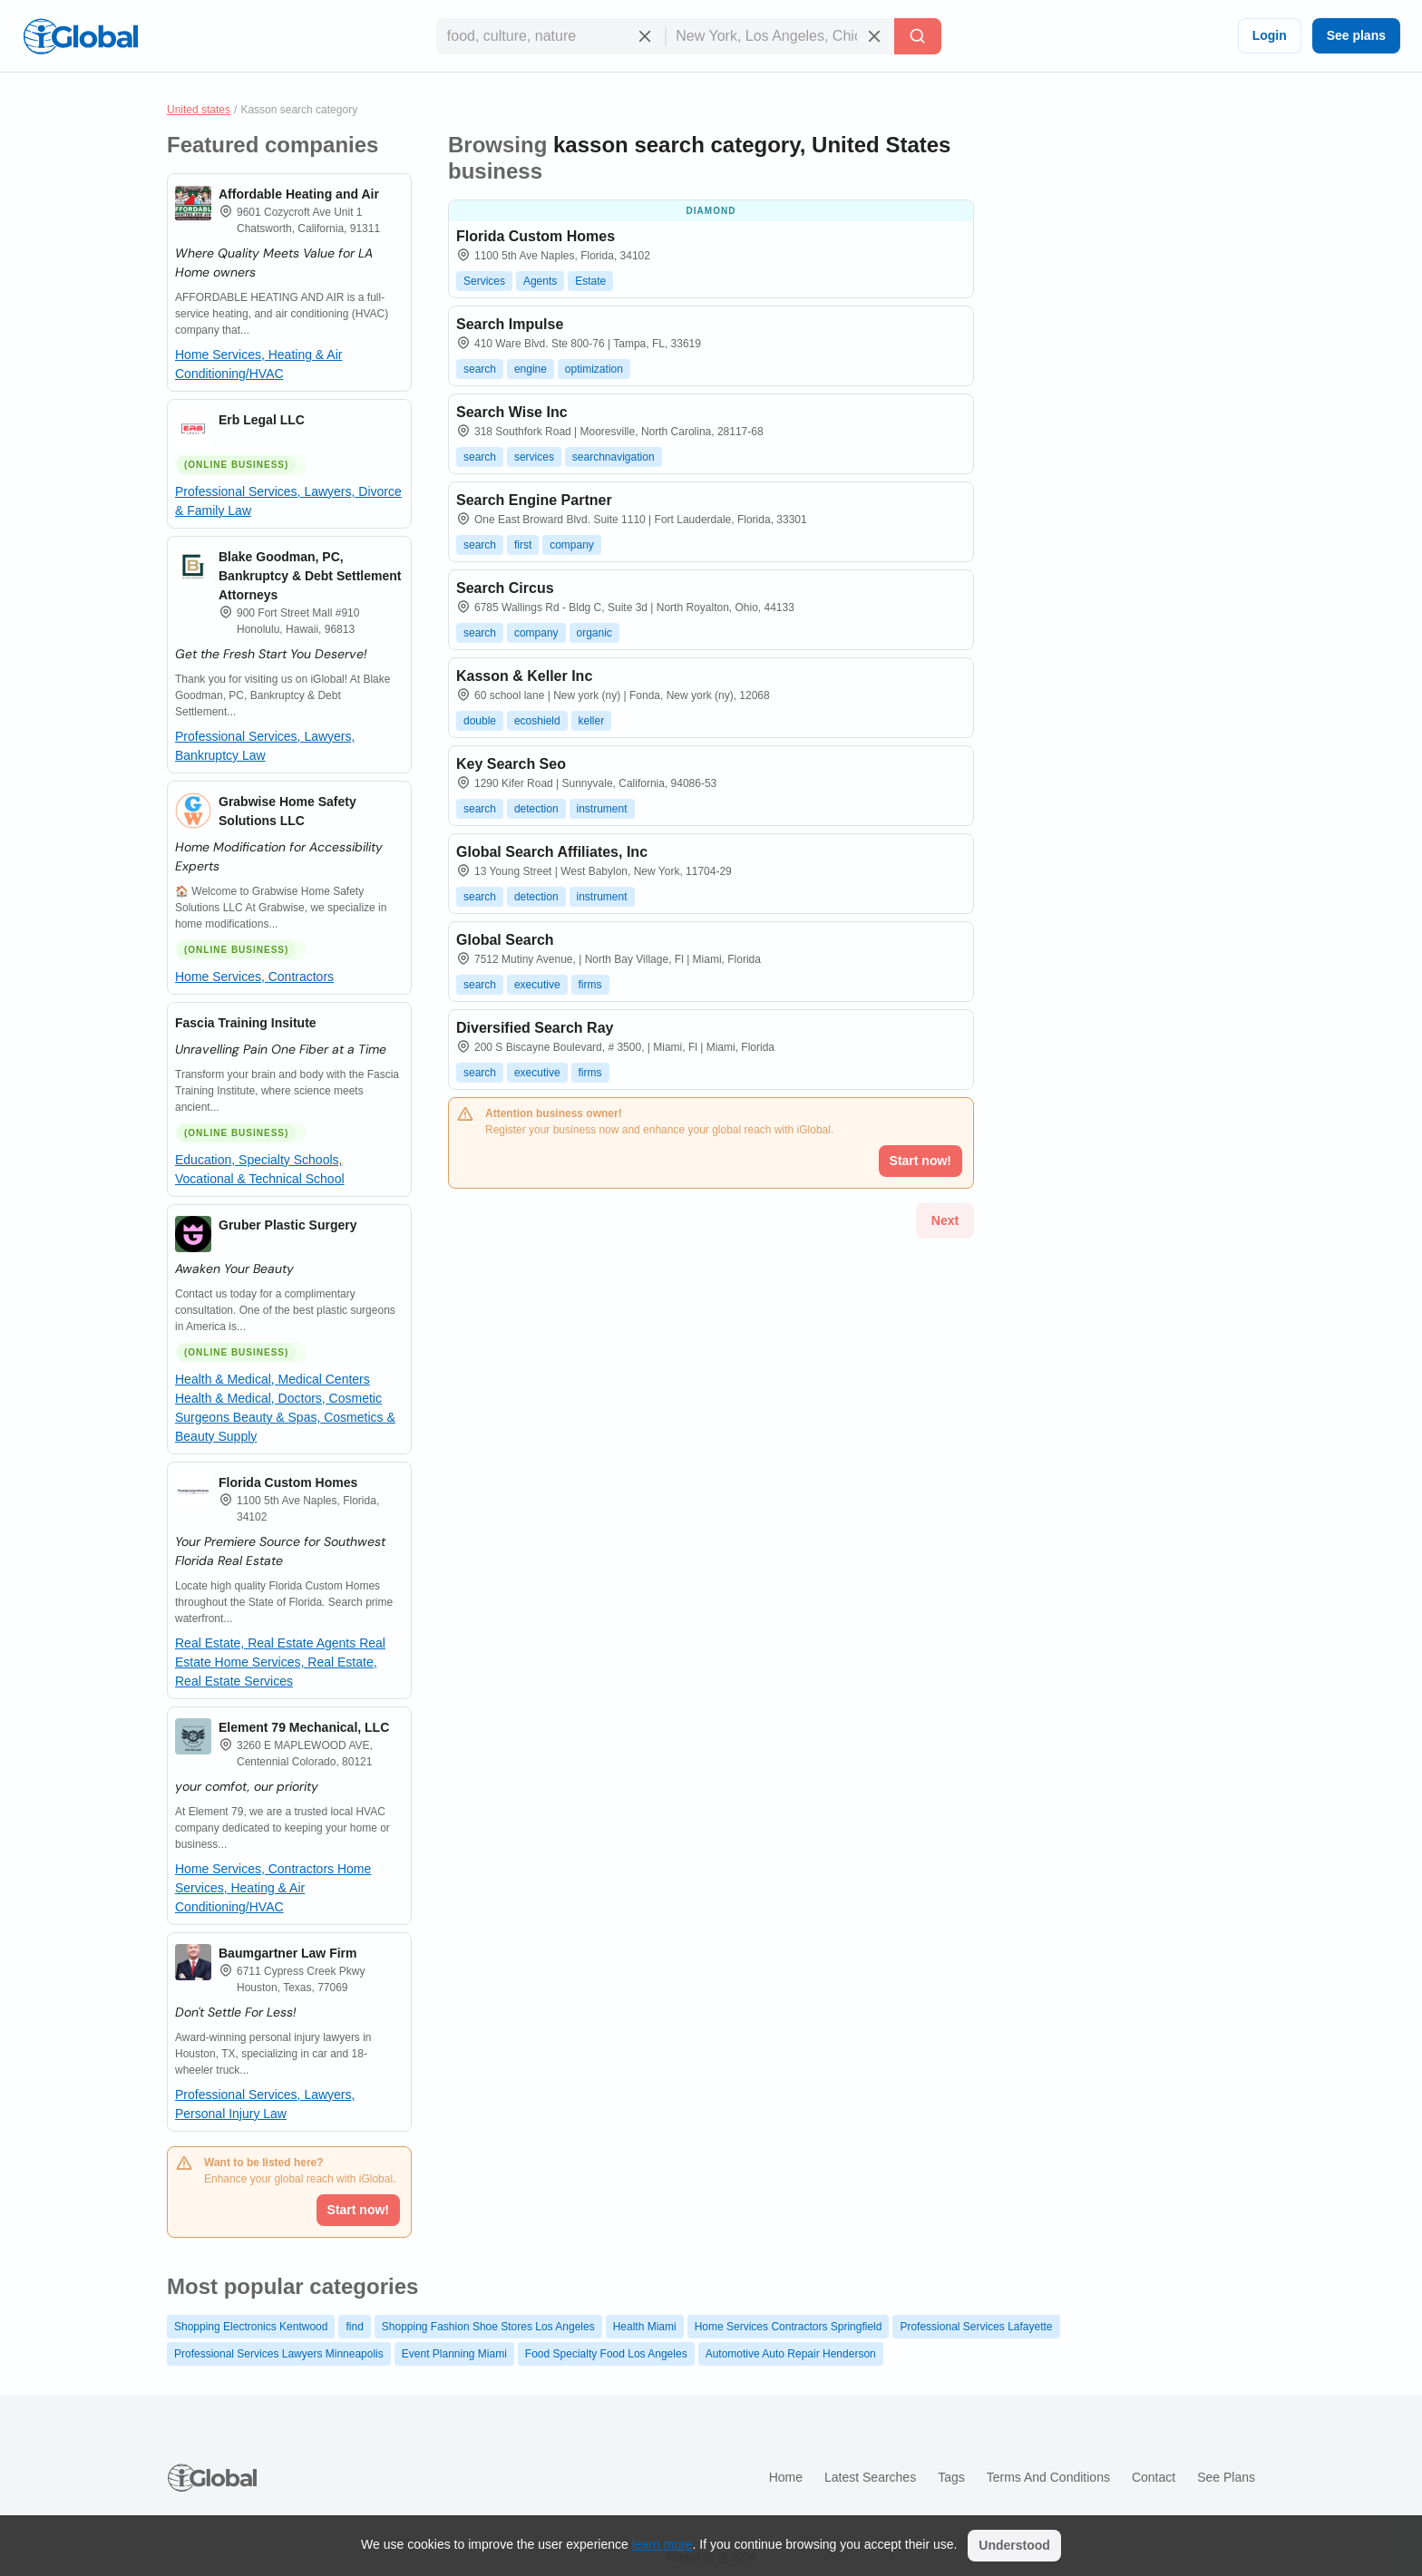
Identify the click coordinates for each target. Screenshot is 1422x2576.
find (354, 2326)
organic (594, 633)
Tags (951, 2477)
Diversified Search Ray (534, 1027)
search (479, 369)
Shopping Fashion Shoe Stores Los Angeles (488, 2326)
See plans (1356, 35)
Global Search (505, 940)
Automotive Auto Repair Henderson (791, 2354)
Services (484, 281)
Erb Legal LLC (262, 420)
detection (536, 808)
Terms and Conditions (1048, 2477)
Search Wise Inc (512, 412)
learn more (662, 2544)
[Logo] (81, 36)
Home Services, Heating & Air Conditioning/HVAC (273, 1888)
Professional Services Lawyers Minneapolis (279, 2354)
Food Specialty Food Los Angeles (606, 2354)
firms (590, 984)
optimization (594, 369)
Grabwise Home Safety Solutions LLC (287, 811)
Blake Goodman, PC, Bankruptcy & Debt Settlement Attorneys (310, 575)
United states (198, 109)
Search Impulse (509, 324)
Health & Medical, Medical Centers (272, 1379)
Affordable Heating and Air (299, 194)
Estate (590, 281)
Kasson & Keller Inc (524, 676)
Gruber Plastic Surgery (288, 1225)
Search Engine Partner (534, 500)
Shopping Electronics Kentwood (250, 2326)
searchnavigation (613, 457)
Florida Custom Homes (288, 1482)
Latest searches (870, 2477)
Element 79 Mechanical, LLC (304, 1727)
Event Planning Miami (454, 2354)
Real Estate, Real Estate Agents (267, 1643)
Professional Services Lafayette (976, 2326)
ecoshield (537, 720)
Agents (540, 281)
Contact (1153, 2477)
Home (786, 2477)
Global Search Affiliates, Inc (552, 852)
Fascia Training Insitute (246, 1023)
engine (530, 369)
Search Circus (505, 588)
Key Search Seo (511, 764)
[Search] (917, 36)
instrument (602, 808)
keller (592, 720)
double (479, 720)
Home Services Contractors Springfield (788, 2326)
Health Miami (645, 2326)
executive (537, 984)
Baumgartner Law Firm (287, 1953)
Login (1269, 35)
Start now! (358, 2209)
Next (945, 1220)
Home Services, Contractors (254, 976)
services (534, 457)
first (522, 545)
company (572, 545)
